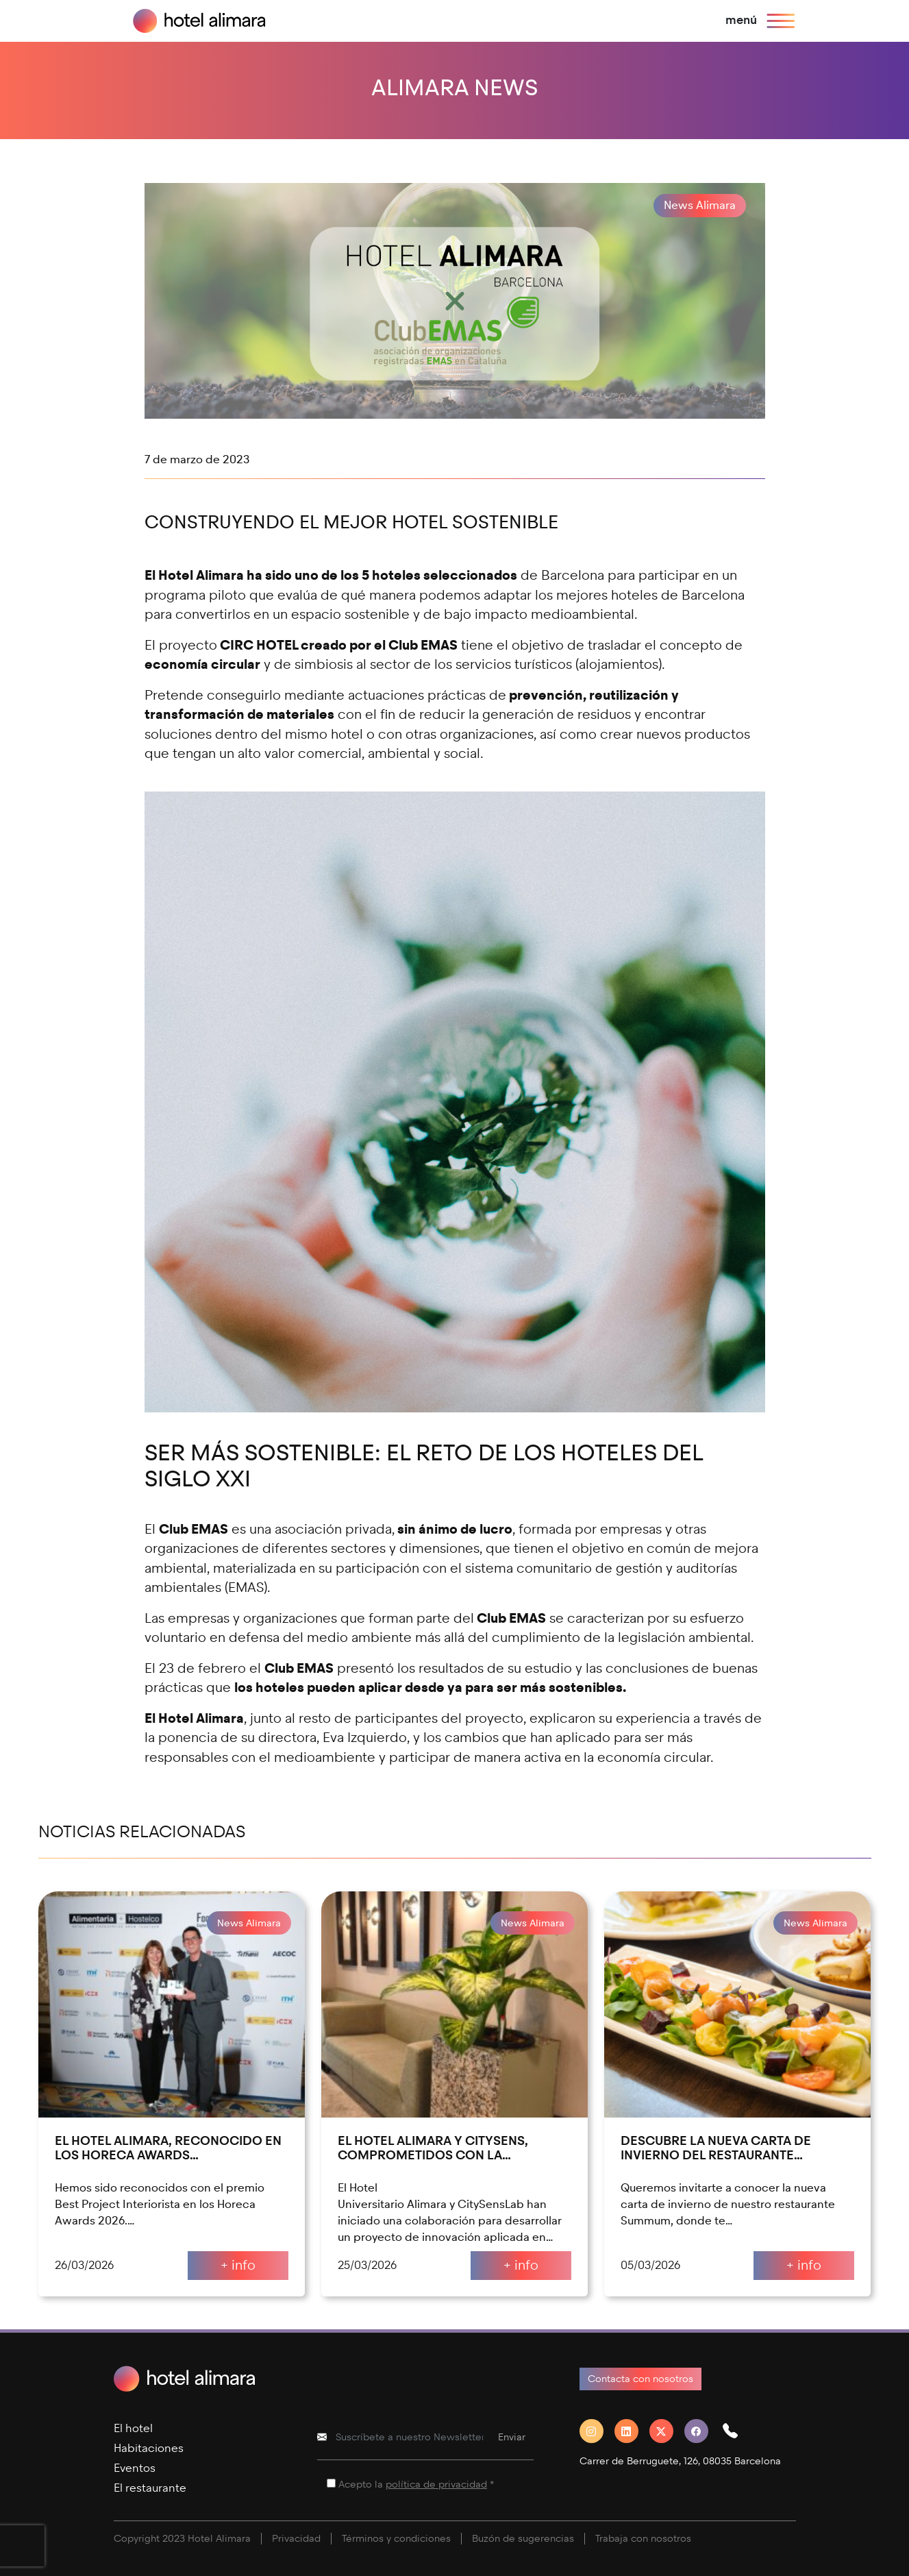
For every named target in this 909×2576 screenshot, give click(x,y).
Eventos (134, 2468)
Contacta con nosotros (640, 2379)
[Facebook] (701, 2431)
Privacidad (296, 2538)
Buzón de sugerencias (523, 2538)
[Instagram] (597, 2431)
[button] (735, 2431)
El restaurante (150, 2487)
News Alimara (700, 205)
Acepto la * (416, 2484)
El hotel (133, 2428)
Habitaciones (149, 2448)
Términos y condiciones (396, 2538)
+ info (238, 2265)
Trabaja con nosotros (643, 2538)
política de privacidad (436, 2484)
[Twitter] (666, 2431)
